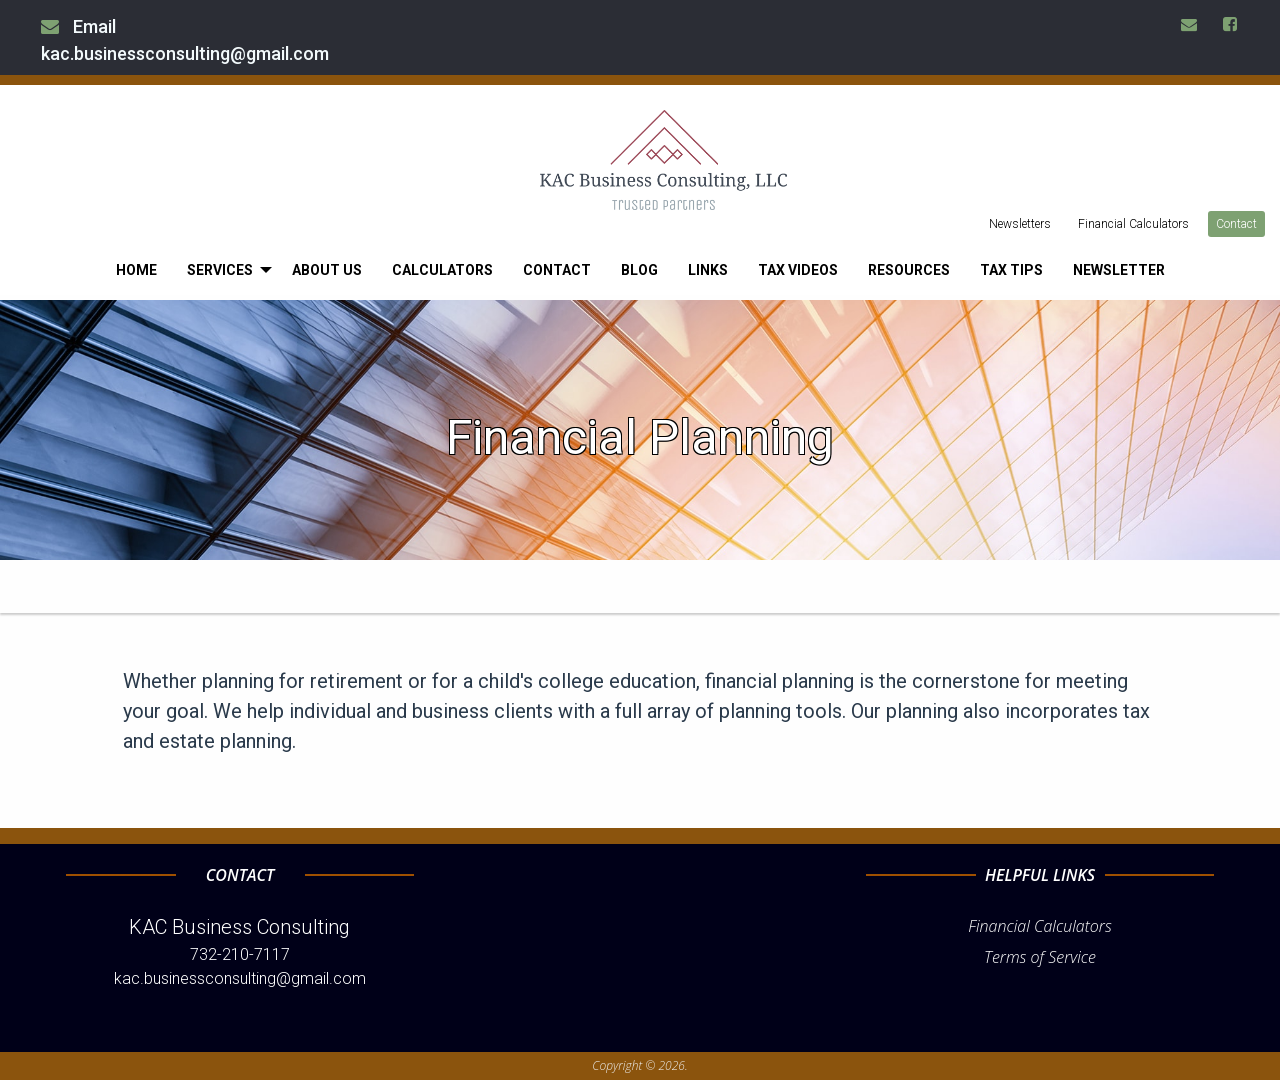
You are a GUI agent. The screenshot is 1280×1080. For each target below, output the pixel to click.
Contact (1236, 224)
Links (708, 270)
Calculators (442, 270)
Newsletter (1119, 270)
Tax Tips (1011, 270)
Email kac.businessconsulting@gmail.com (185, 40)
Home (136, 270)
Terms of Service (1040, 957)
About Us (327, 270)
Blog (639, 270)
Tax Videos (798, 270)
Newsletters (1020, 224)
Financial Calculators (1133, 224)
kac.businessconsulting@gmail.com (240, 978)
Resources (909, 270)
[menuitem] (136, 270)
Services (220, 270)
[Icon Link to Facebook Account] (1231, 24)
